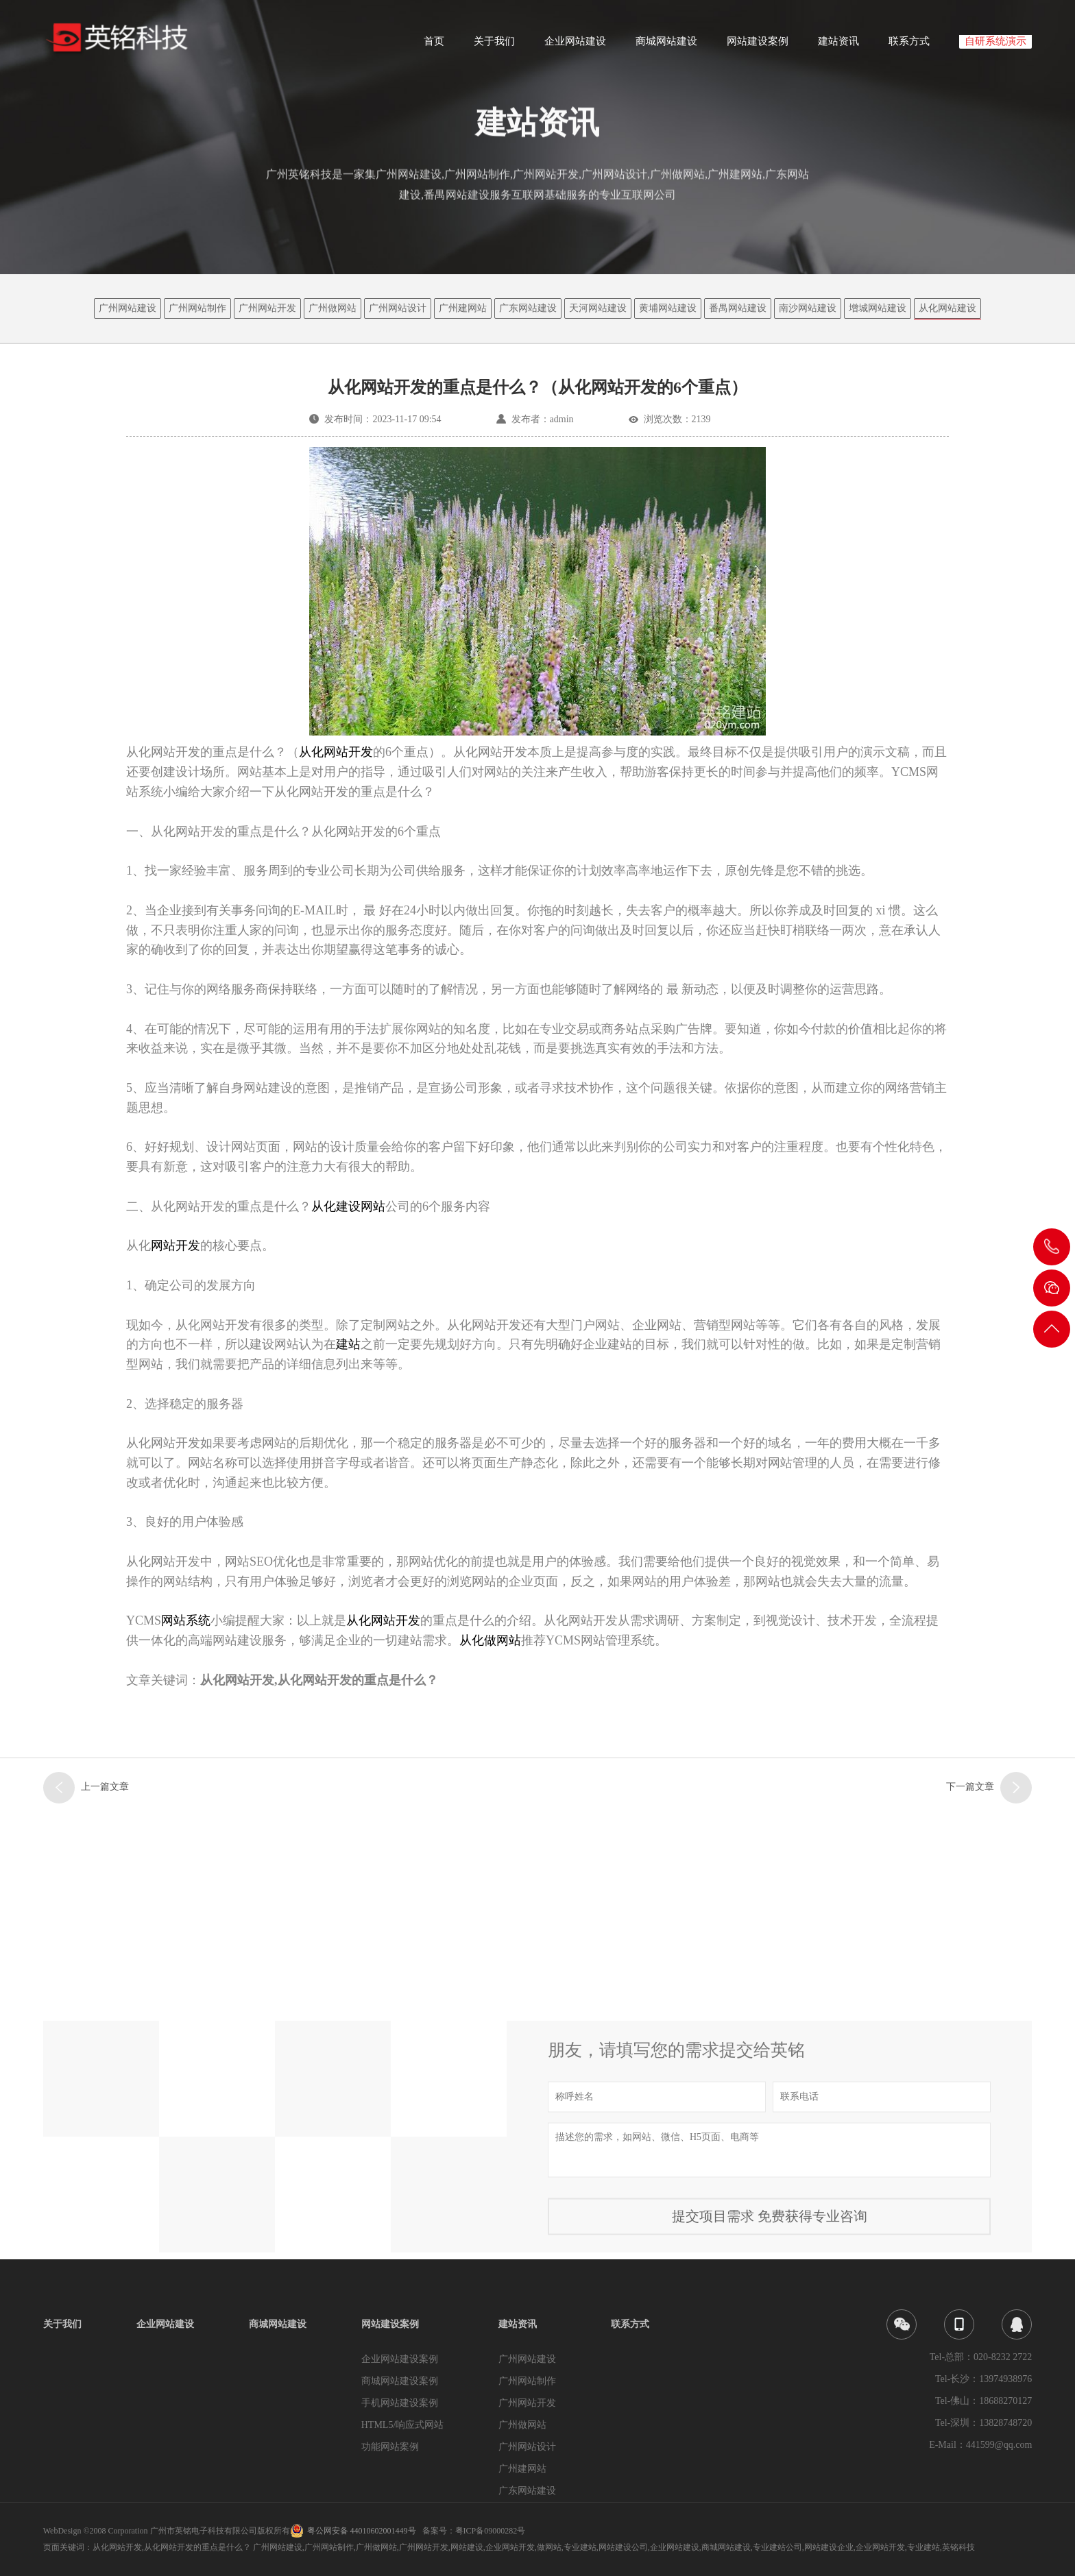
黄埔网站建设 (668, 308)
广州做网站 (333, 308)
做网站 (549, 2547)
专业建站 (580, 2547)
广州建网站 (463, 308)
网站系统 (185, 1620)
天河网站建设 (598, 308)
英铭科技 (958, 2547)
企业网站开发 (510, 2547)
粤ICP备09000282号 (490, 2531)
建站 (348, 1344)
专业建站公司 (777, 2547)
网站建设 (466, 2547)
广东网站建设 (528, 308)
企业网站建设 (575, 46)
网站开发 (175, 1245)
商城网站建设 (666, 46)
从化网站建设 (947, 308)
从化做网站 (490, 1640)
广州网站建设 (127, 308)
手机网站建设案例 (399, 2403)
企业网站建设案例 (399, 2359)
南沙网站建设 (807, 308)
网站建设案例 (757, 46)
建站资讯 (838, 46)
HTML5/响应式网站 (402, 2425)
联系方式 (909, 46)
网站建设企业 (829, 2547)
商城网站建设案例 (399, 2381)
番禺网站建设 (737, 308)
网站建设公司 (623, 2547)
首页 (434, 46)
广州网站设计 (397, 308)
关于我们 (494, 46)
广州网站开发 (267, 308)
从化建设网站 (348, 1206)
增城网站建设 (877, 308)
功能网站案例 (390, 2447)
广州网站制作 (197, 308)
